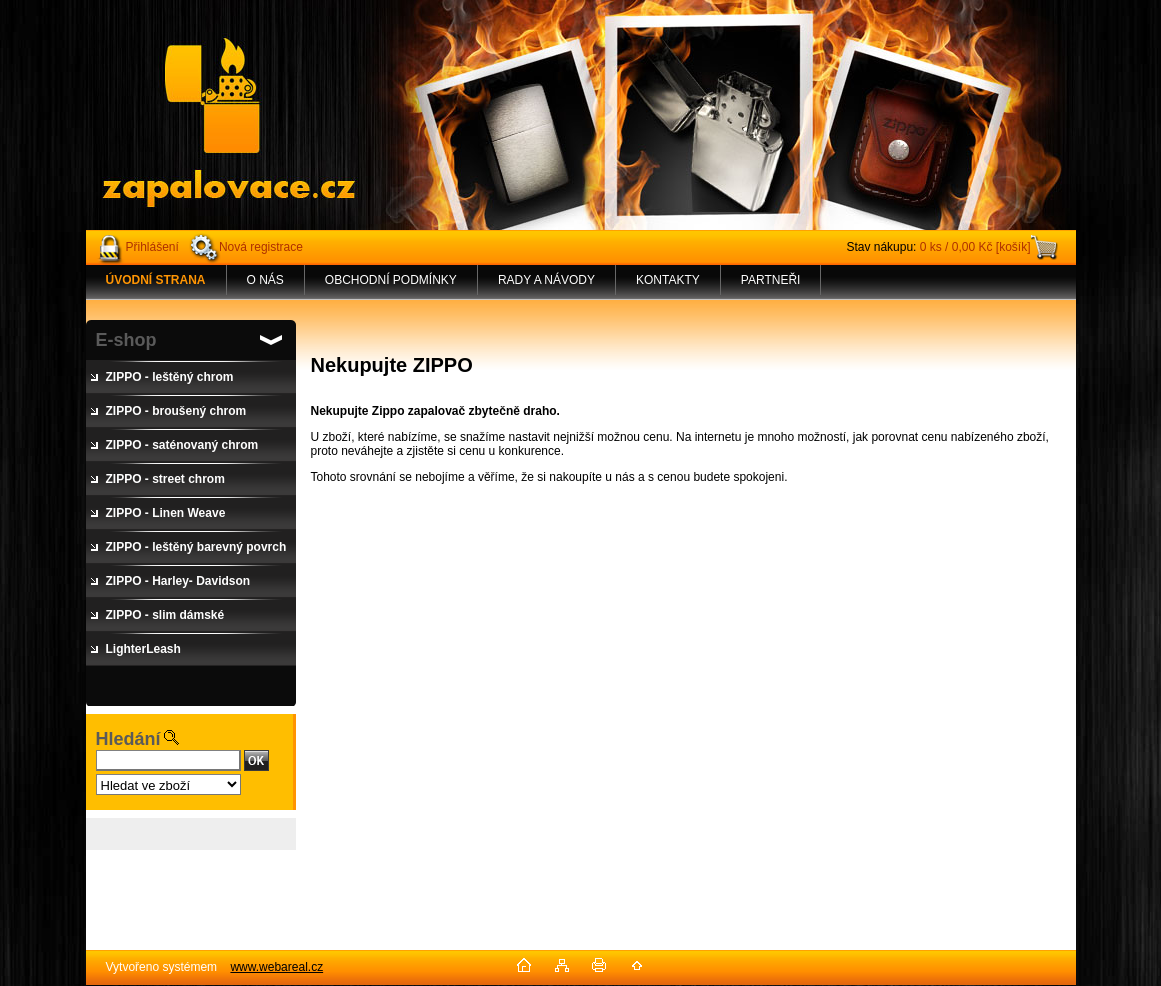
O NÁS (265, 280)
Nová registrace (261, 247)
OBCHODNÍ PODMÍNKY (391, 280)
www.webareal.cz (276, 967)
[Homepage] (156, 280)
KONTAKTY (668, 280)
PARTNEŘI (771, 280)
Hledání (128, 739)
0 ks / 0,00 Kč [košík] (975, 247)
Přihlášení (152, 247)
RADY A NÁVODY (546, 280)
